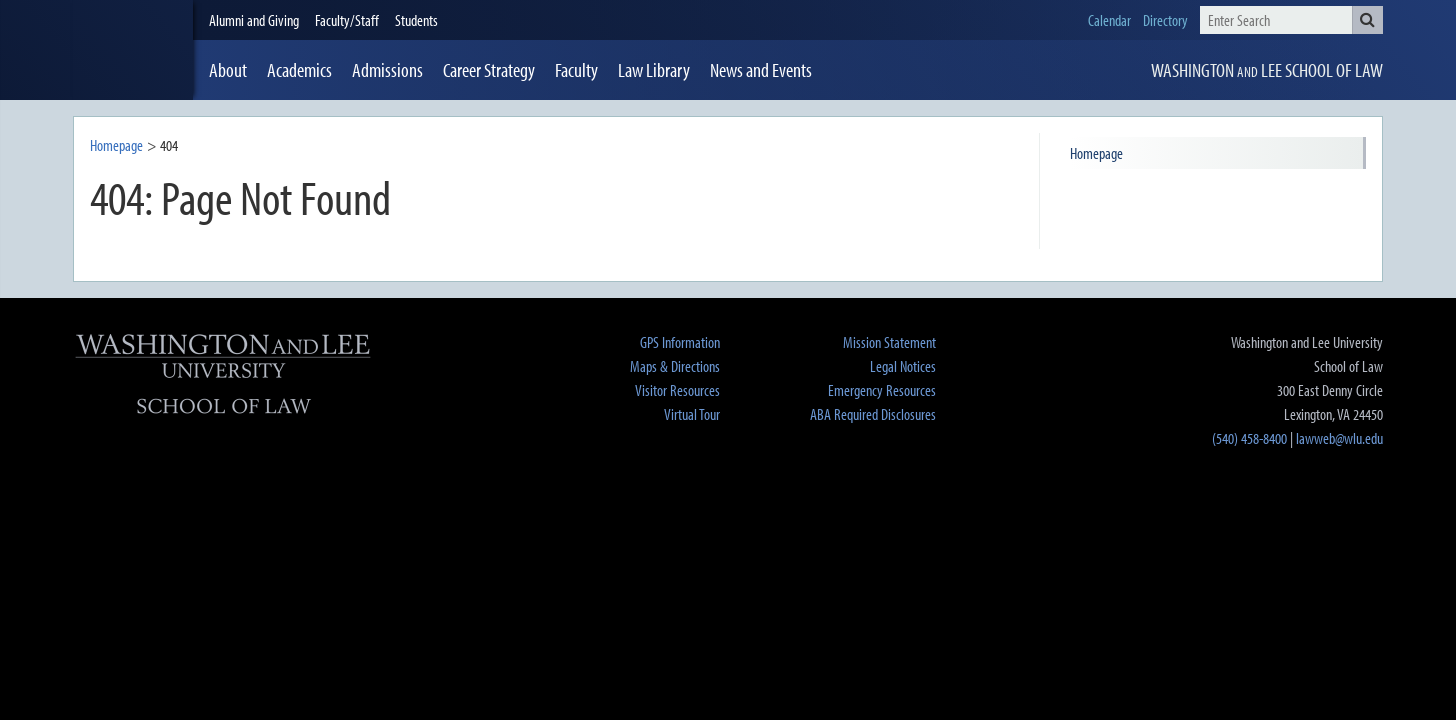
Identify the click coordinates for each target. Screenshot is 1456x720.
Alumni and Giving (254, 20)
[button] (1367, 20)
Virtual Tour (692, 414)
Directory (1165, 20)
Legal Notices (903, 366)
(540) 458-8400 (1249, 438)
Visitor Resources (677, 390)
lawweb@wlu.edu (1339, 438)
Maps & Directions (675, 366)
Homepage (116, 145)
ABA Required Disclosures (873, 414)
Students (416, 20)
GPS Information (680, 342)
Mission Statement (889, 342)
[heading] (133, 50)
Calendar (1109, 20)
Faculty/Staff (347, 20)
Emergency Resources (882, 390)
